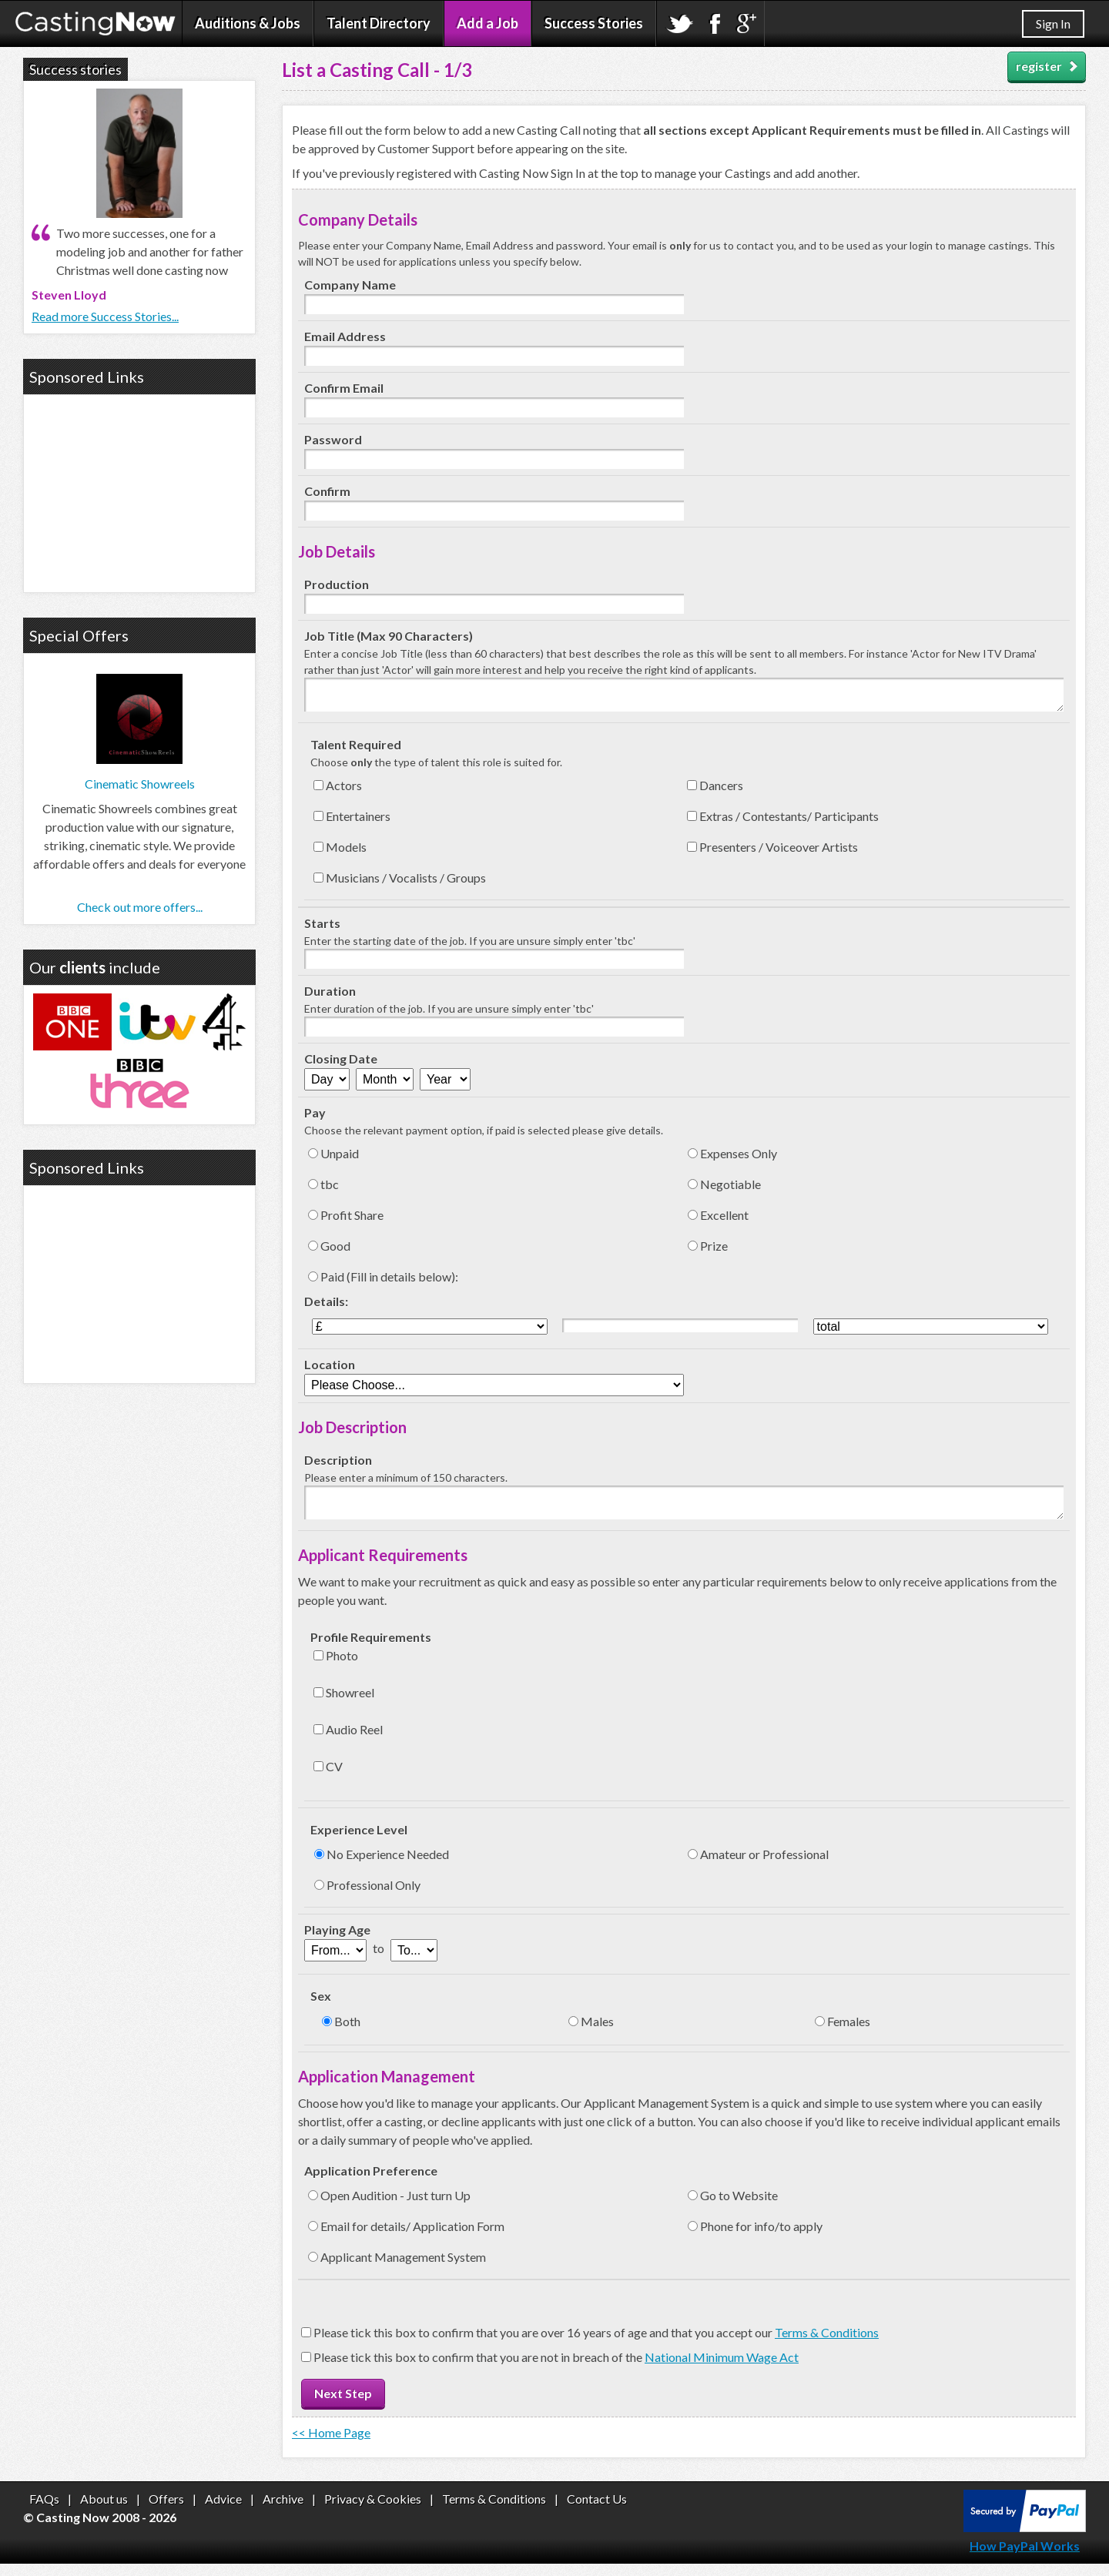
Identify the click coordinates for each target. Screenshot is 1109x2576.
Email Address (345, 336)
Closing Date (340, 1064)
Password (333, 439)
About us (104, 2511)
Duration (330, 997)
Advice (223, 2511)
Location (329, 1370)
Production (336, 584)
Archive (283, 2511)
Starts (322, 929)
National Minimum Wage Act (722, 2369)
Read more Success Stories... (105, 316)
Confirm (327, 491)
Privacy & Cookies (372, 2511)
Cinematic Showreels (140, 783)
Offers (166, 2511)
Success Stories (593, 23)
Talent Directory (379, 23)
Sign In (1053, 23)
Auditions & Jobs (247, 23)
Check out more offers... (140, 906)
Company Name (350, 284)
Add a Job (487, 23)
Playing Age (337, 1942)
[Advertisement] (139, 491)
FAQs (44, 2511)
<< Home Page (331, 2444)
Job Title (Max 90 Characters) (388, 635)
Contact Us (597, 2511)
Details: (326, 1307)
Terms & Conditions (827, 2344)
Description (338, 1466)
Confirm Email (344, 387)
